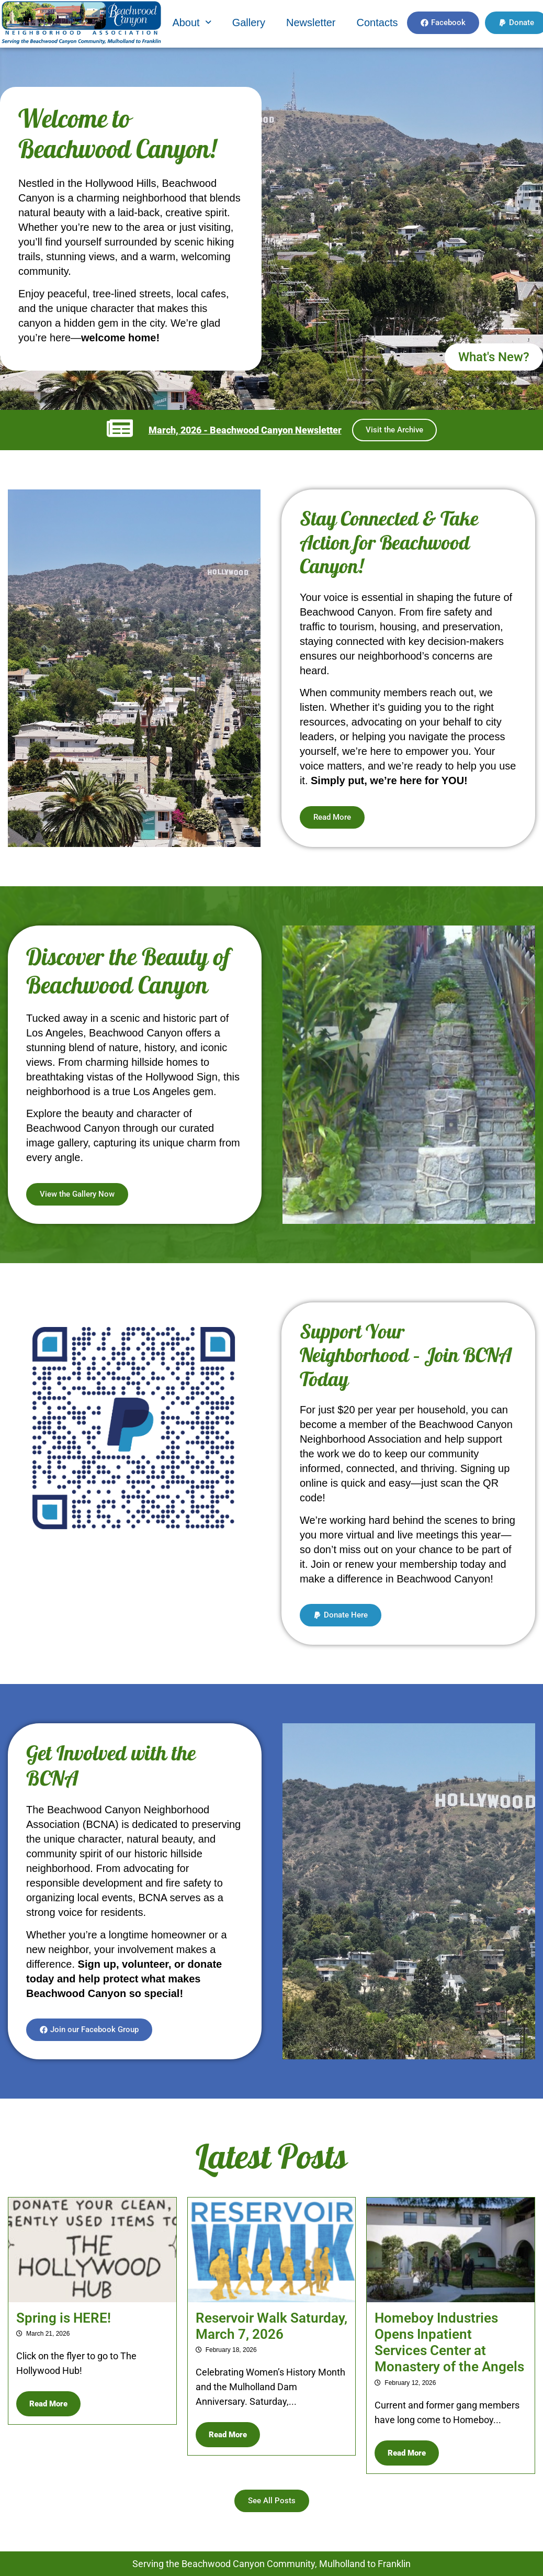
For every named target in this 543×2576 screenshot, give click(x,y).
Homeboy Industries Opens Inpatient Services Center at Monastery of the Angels (449, 2342)
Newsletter (310, 22)
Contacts (377, 22)
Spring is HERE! (63, 2318)
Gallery (248, 22)
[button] (191, 22)
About (191, 22)
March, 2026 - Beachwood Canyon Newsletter (245, 430)
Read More (48, 2403)
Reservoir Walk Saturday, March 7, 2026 (271, 2326)
